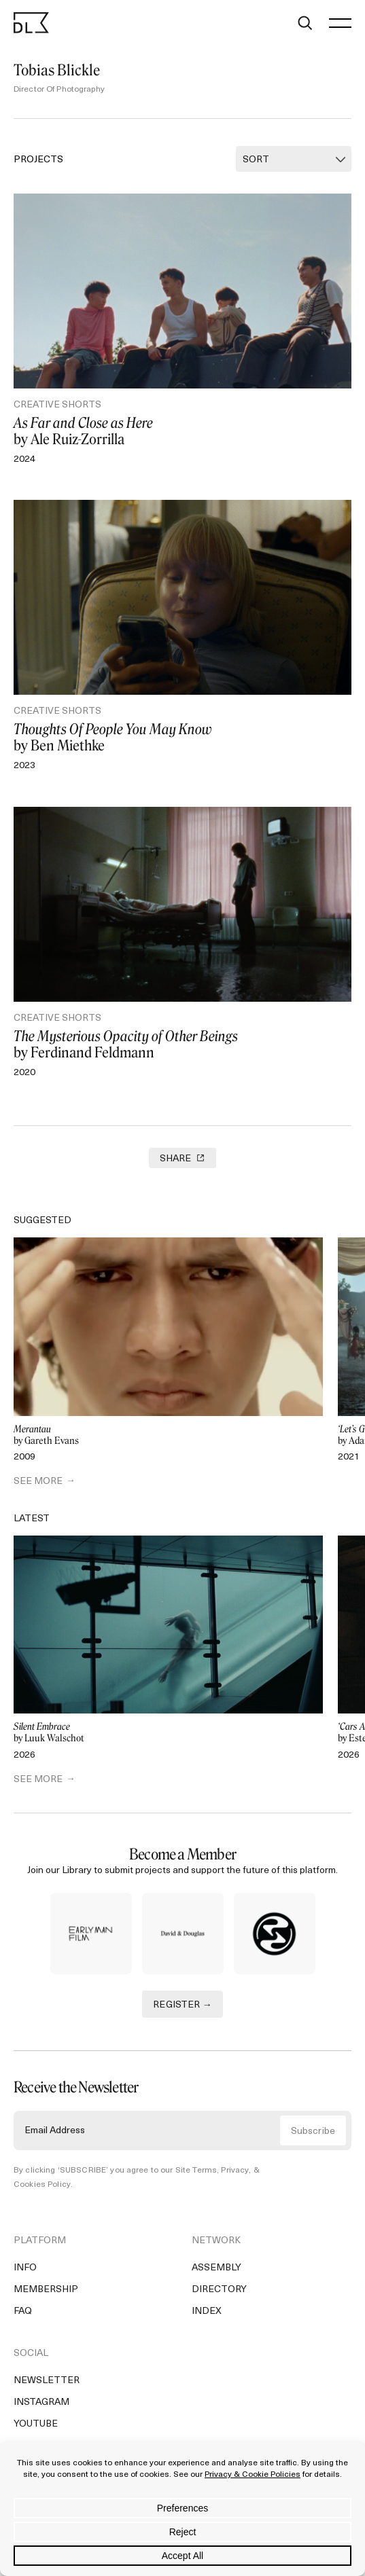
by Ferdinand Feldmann (182, 1044)
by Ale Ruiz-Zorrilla (182, 431)
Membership (46, 2290)
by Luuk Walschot (168, 1733)
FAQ (23, 2311)
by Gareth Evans (168, 1435)
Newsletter (47, 2381)
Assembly (216, 2268)
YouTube (36, 2424)
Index (207, 2311)
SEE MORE (38, 1481)
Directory (219, 2290)
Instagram (41, 2402)
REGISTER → (182, 2005)
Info (25, 2268)
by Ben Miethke (182, 737)
